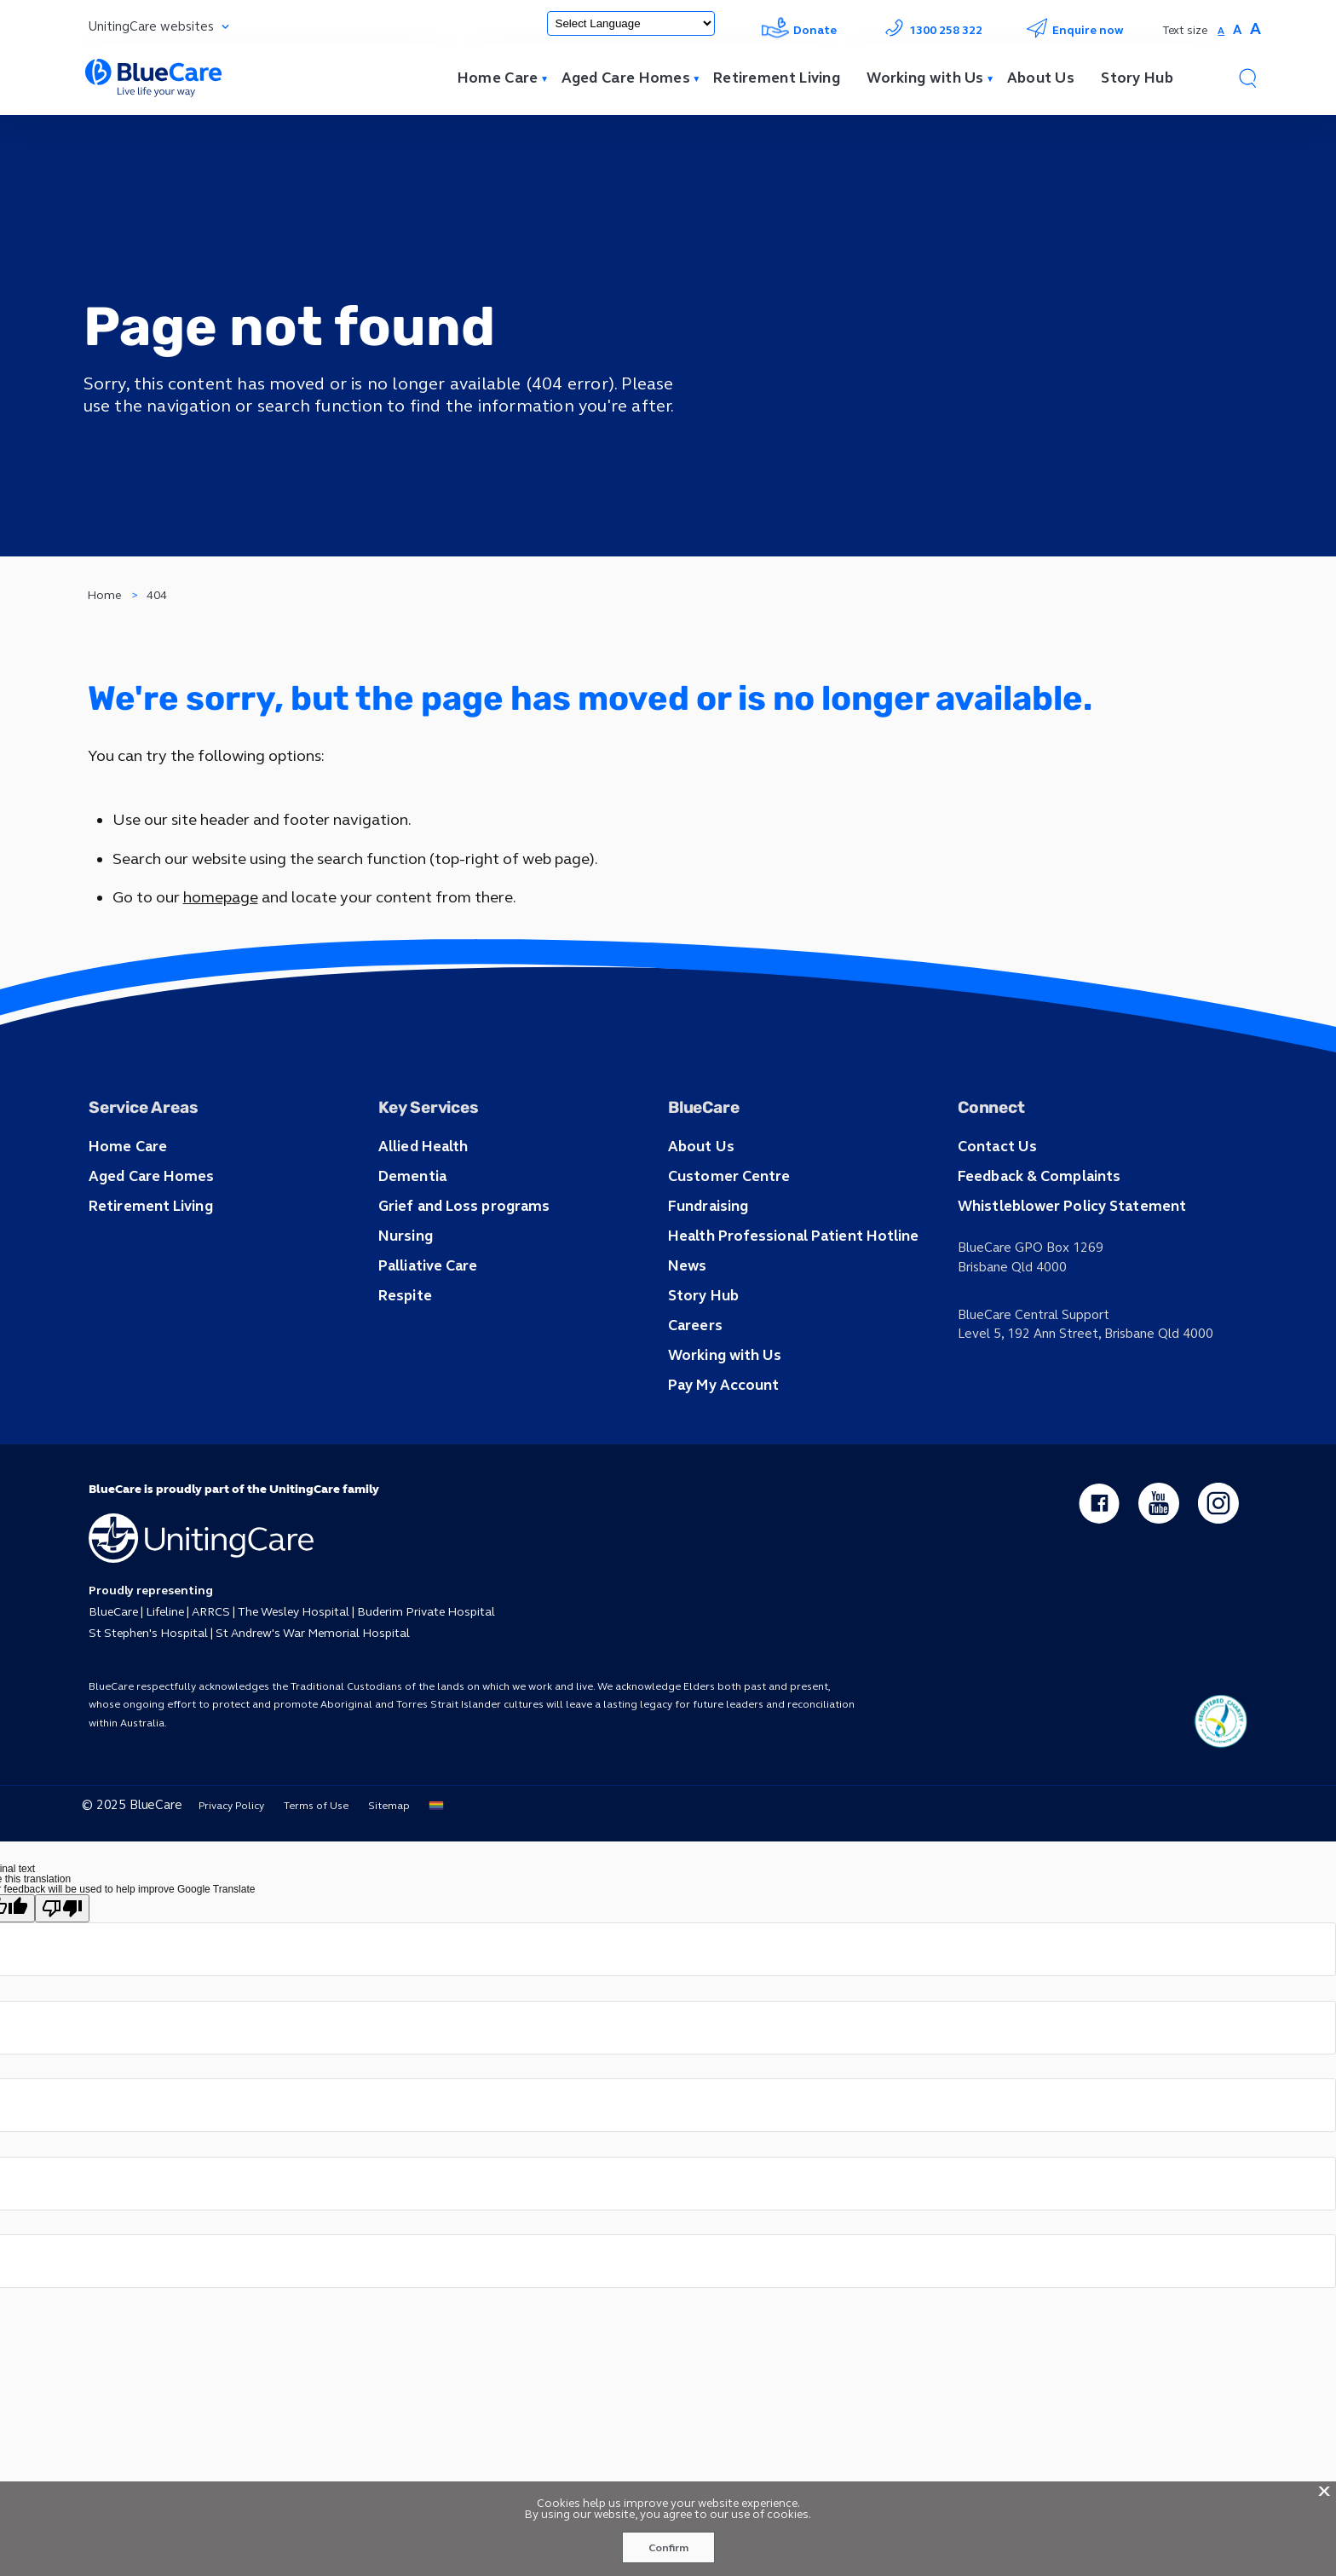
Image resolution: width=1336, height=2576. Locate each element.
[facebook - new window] (1097, 1540)
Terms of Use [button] (306, 1845)
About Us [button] (699, 1189)
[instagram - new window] (1218, 1540)
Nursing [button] (404, 1276)
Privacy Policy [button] (222, 1845)
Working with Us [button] (723, 1392)
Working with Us (909, 80)
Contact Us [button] (996, 1189)
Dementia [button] (411, 1218)
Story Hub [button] (702, 1334)
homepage (218, 937)
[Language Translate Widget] (625, 23)
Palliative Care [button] (427, 1305)
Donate (798, 30)
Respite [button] (404, 1334)
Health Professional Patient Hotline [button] (789, 1276)
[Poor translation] (62, 1948)
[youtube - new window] (1157, 1540)
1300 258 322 (930, 30)
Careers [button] (694, 1363)
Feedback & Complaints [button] (1036, 1218)
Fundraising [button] (707, 1247)
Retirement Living (752, 80)
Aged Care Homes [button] (149, 1218)
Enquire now (1074, 30)
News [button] (686, 1305)
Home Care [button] (126, 1189)
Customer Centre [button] (727, 1218)
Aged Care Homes (594, 80)
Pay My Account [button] (721, 1421)
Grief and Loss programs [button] (459, 1247)
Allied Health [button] (422, 1189)
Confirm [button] (668, 2548)
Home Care (462, 80)
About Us (1029, 80)
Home (105, 620)
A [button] (1219, 31)
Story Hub (1131, 80)
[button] (1247, 80)
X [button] (1324, 2490)
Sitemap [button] (379, 1845)
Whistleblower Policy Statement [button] (1068, 1247)
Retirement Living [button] (149, 1247)
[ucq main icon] (1220, 1761)
